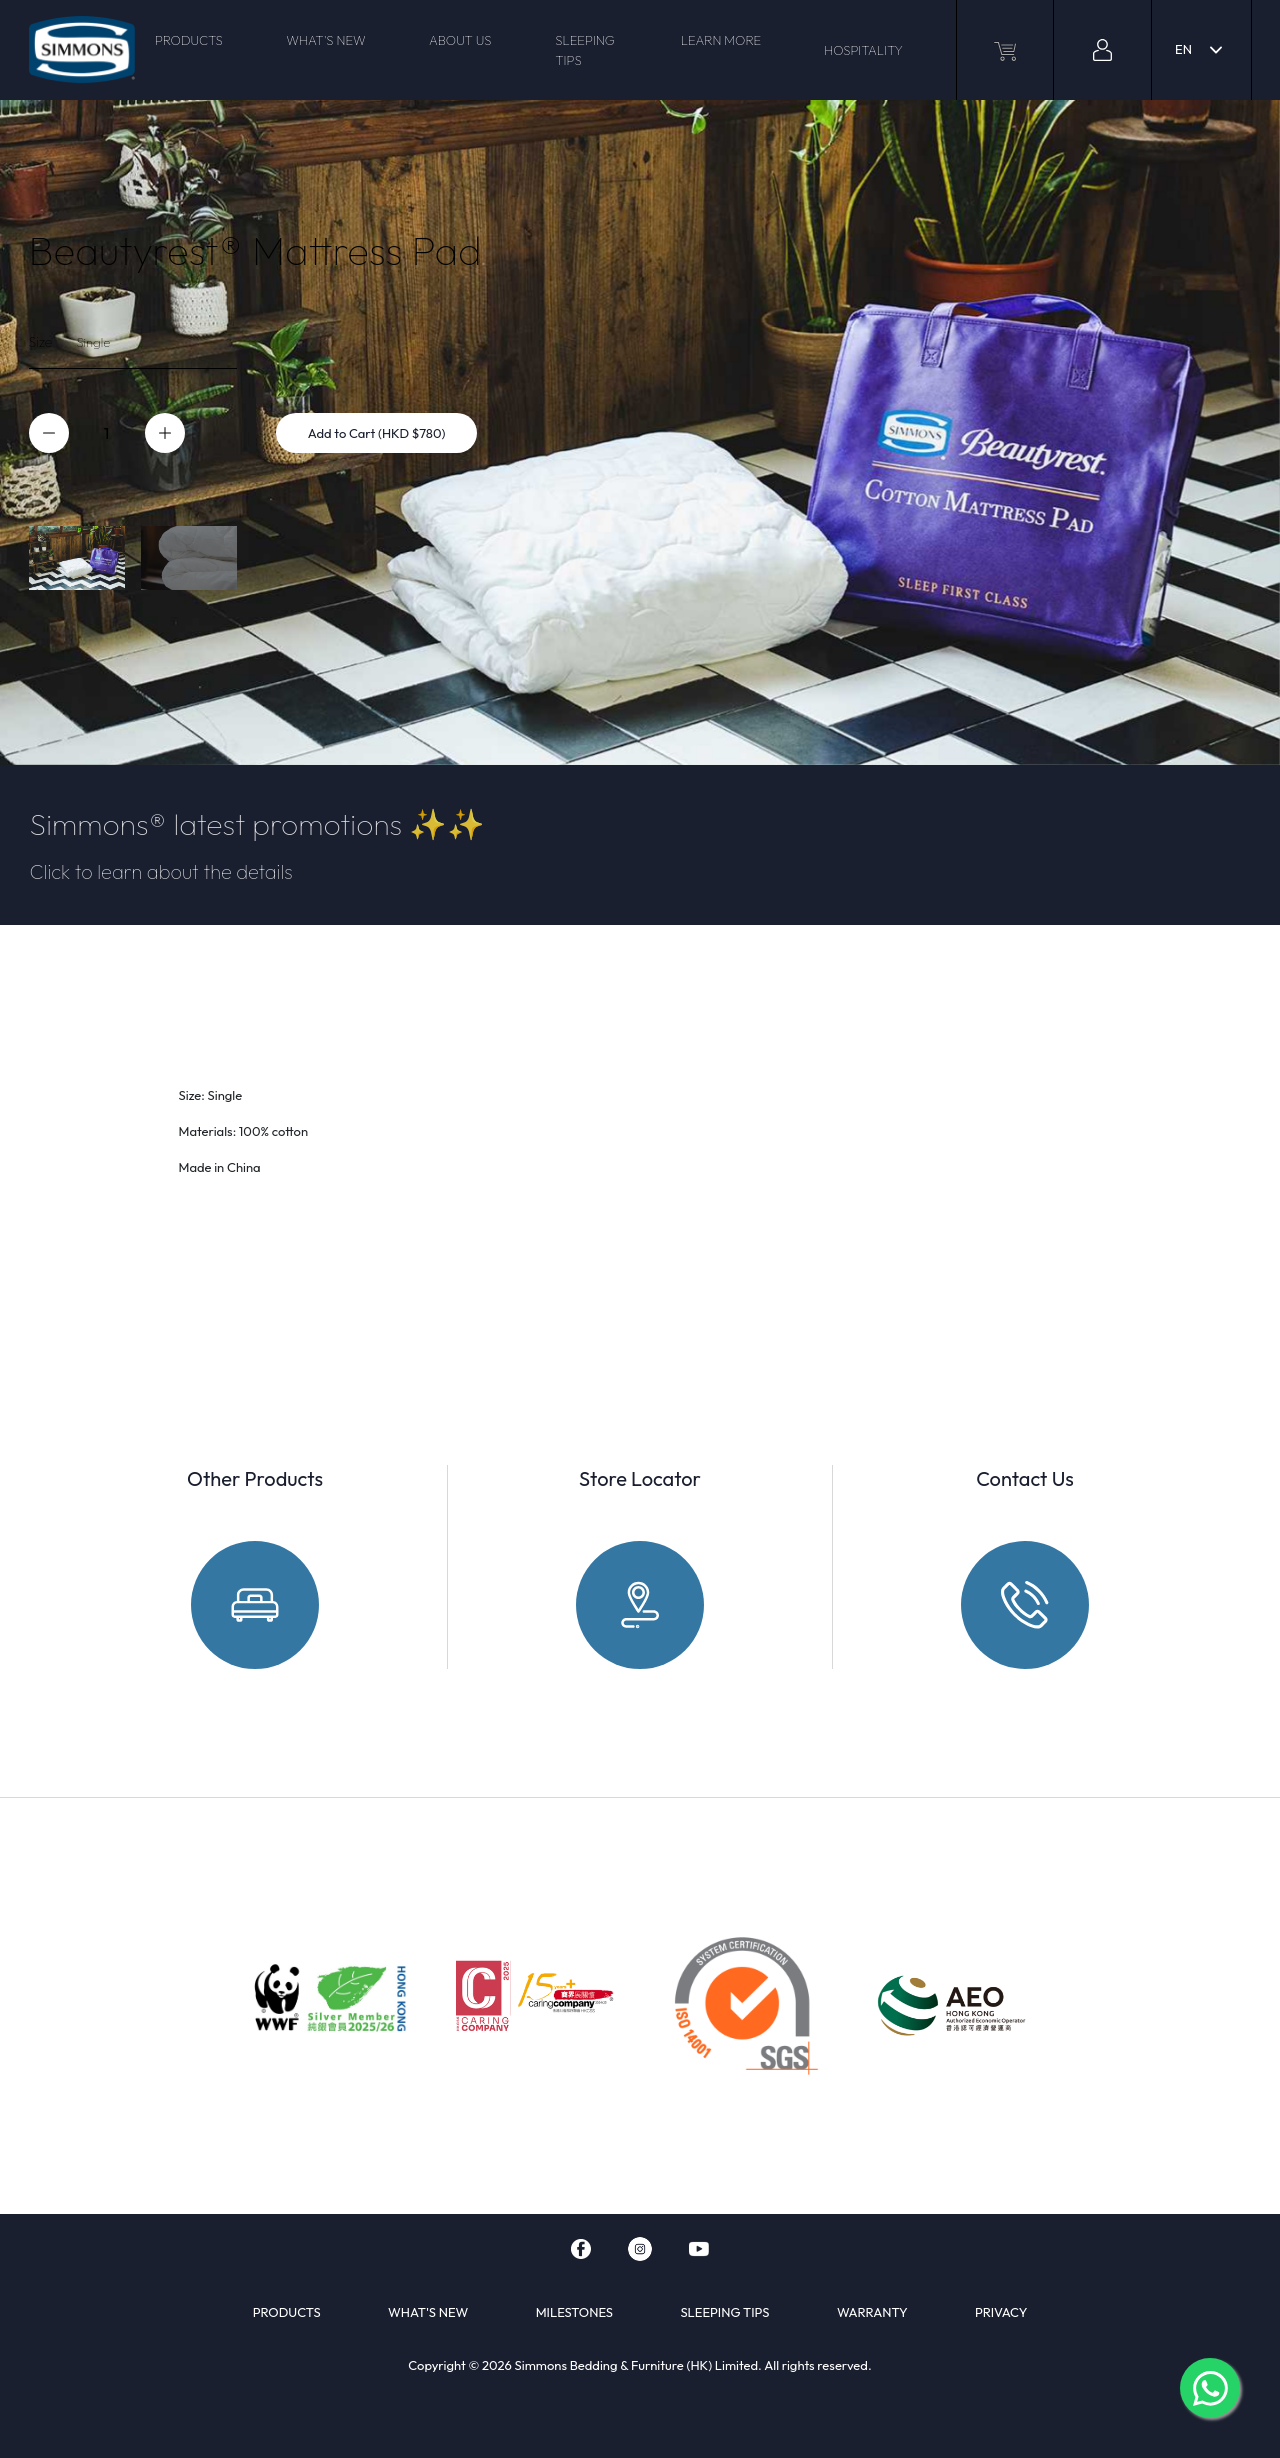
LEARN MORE (721, 40)
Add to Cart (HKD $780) (377, 433)
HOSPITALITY (863, 50)
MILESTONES (574, 2312)
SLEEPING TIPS (585, 50)
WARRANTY (872, 2312)
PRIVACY (1001, 2312)
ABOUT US (460, 40)
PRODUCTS (189, 40)
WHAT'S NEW (325, 40)
